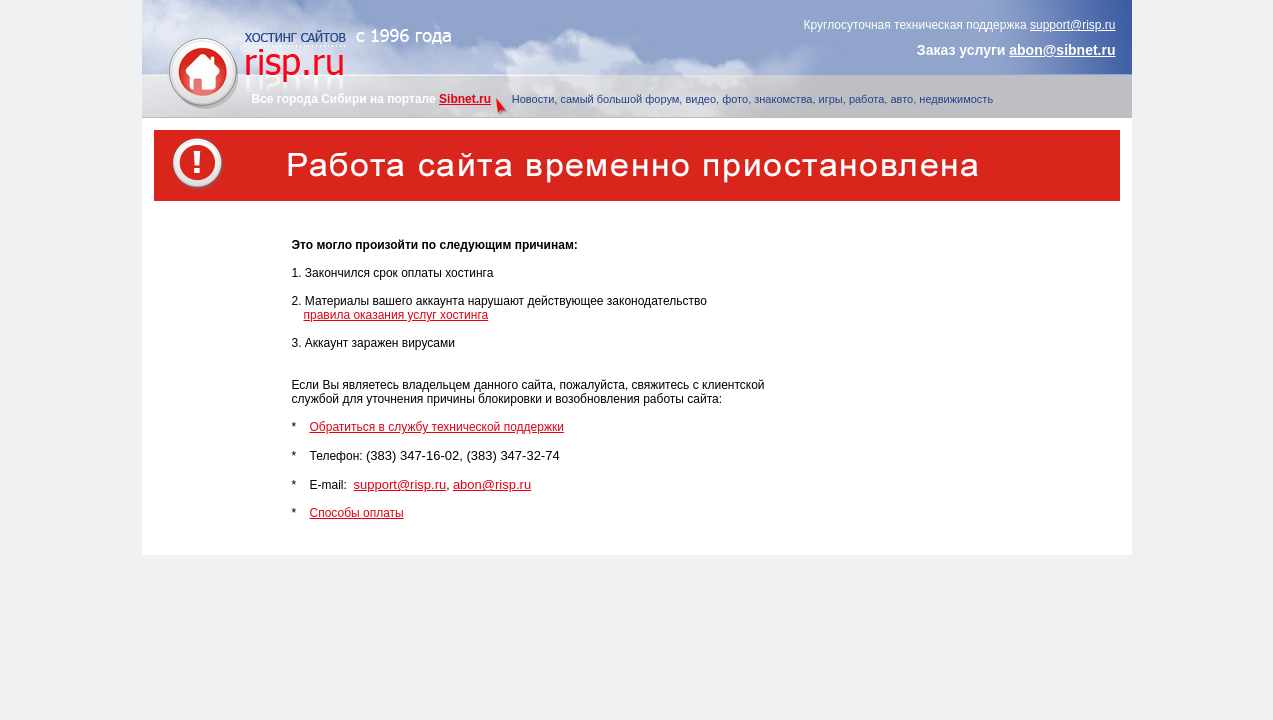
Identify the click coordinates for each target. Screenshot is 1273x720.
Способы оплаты (357, 513)
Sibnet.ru (465, 99)
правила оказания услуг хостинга (396, 315)
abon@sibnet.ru (1062, 50)
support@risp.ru (1073, 25)
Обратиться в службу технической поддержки (437, 427)
